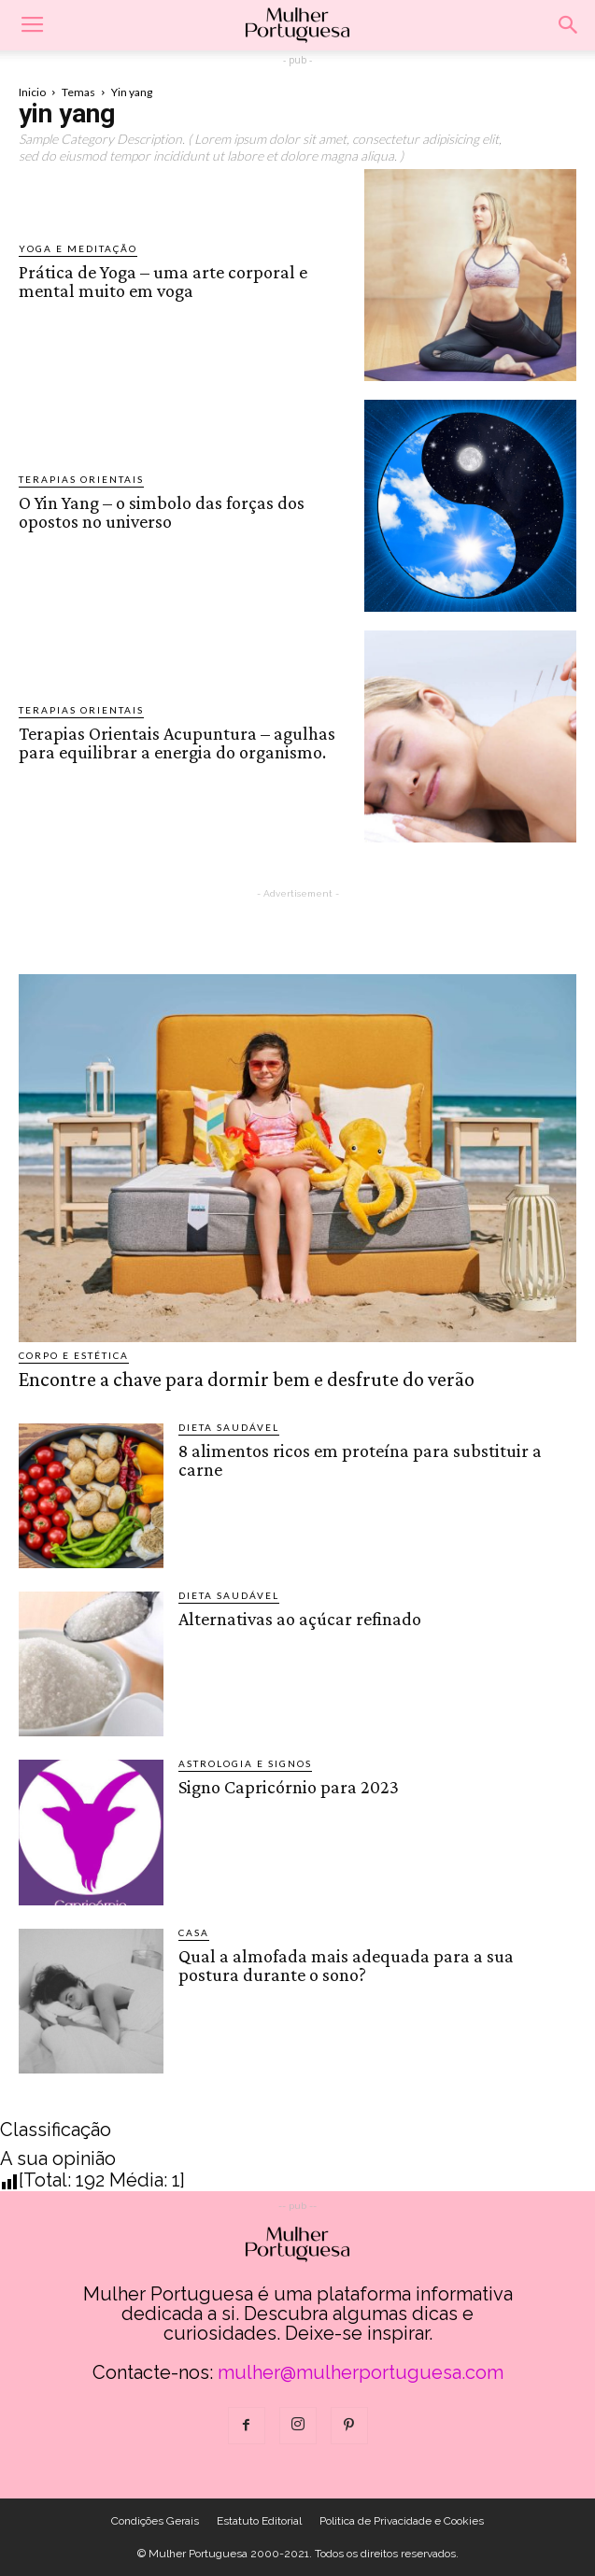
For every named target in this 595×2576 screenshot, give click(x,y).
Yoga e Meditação (78, 248)
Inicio (32, 92)
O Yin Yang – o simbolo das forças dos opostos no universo (162, 511)
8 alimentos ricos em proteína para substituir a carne (360, 1459)
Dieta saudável (228, 1427)
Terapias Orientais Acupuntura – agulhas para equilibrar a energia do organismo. (177, 742)
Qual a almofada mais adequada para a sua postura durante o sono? (346, 1965)
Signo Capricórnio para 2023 (288, 1786)
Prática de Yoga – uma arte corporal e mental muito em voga (163, 281)
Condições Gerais (155, 2520)
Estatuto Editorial (259, 2520)
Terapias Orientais (81, 479)
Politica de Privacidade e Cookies (401, 2520)
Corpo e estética (74, 1355)
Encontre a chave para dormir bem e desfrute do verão (247, 1379)
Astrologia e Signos (245, 1763)
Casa (193, 1932)
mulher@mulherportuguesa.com (360, 2372)
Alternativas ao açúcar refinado (299, 1618)
